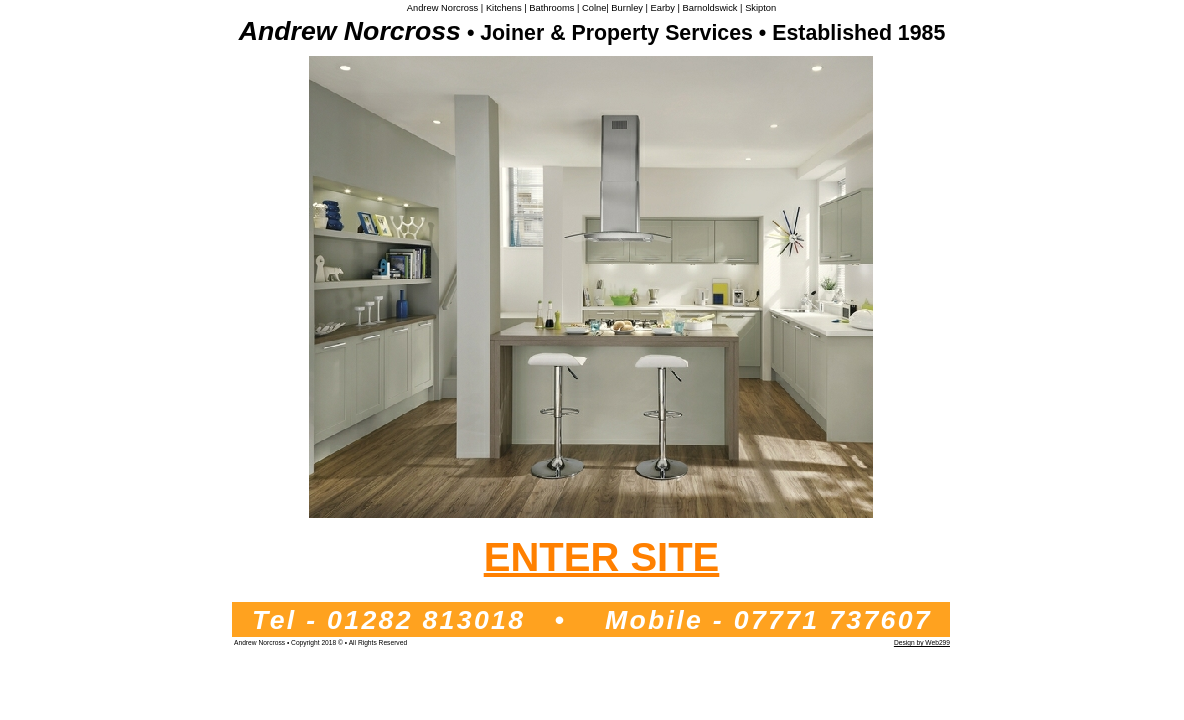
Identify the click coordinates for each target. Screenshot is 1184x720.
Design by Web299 (922, 642)
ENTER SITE (602, 557)
